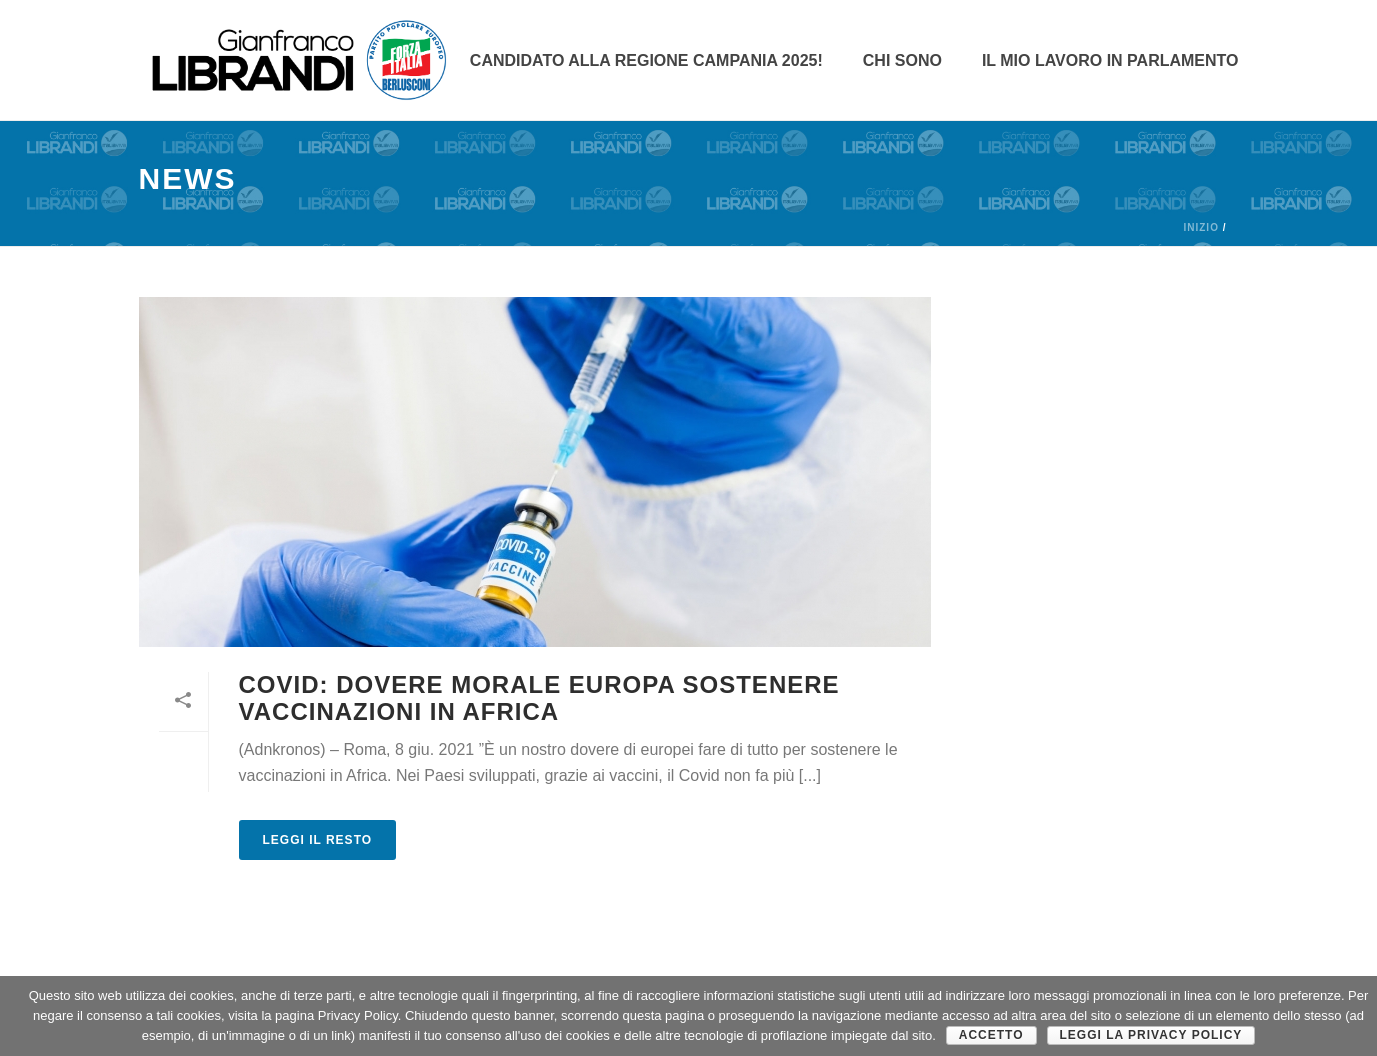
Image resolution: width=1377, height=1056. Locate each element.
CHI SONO (902, 60)
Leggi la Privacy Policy (1151, 1035)
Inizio (1200, 227)
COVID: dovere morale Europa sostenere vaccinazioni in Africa (539, 698)
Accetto (991, 1035)
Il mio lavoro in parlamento (1110, 60)
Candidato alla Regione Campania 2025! (646, 60)
